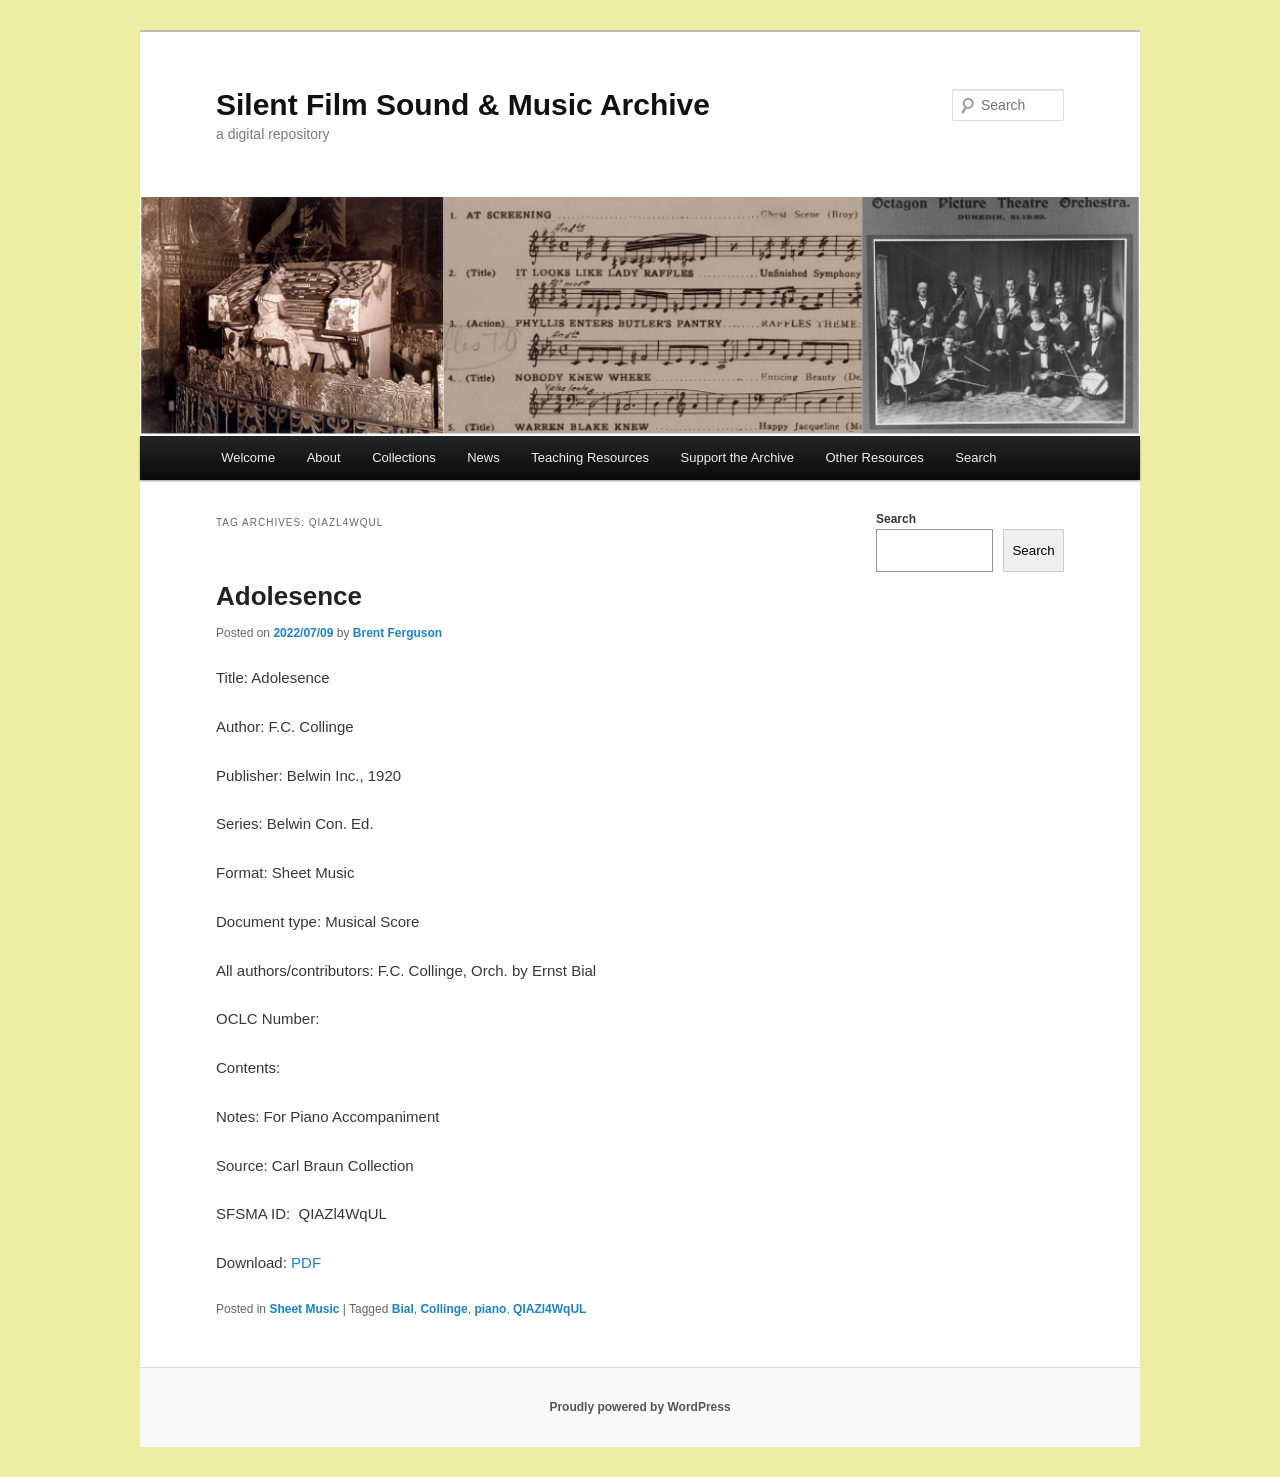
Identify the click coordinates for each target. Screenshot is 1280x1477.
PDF (306, 1262)
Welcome (248, 457)
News (483, 457)
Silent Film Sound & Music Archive (463, 104)
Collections (404, 457)
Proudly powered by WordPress (639, 1407)
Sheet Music (304, 1309)
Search (975, 457)
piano (490, 1309)
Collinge (443, 1309)
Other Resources (875, 457)
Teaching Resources (590, 457)
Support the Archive (737, 457)
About (324, 457)
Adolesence (289, 596)
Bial (403, 1309)
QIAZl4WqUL (549, 1309)
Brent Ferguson (397, 633)
